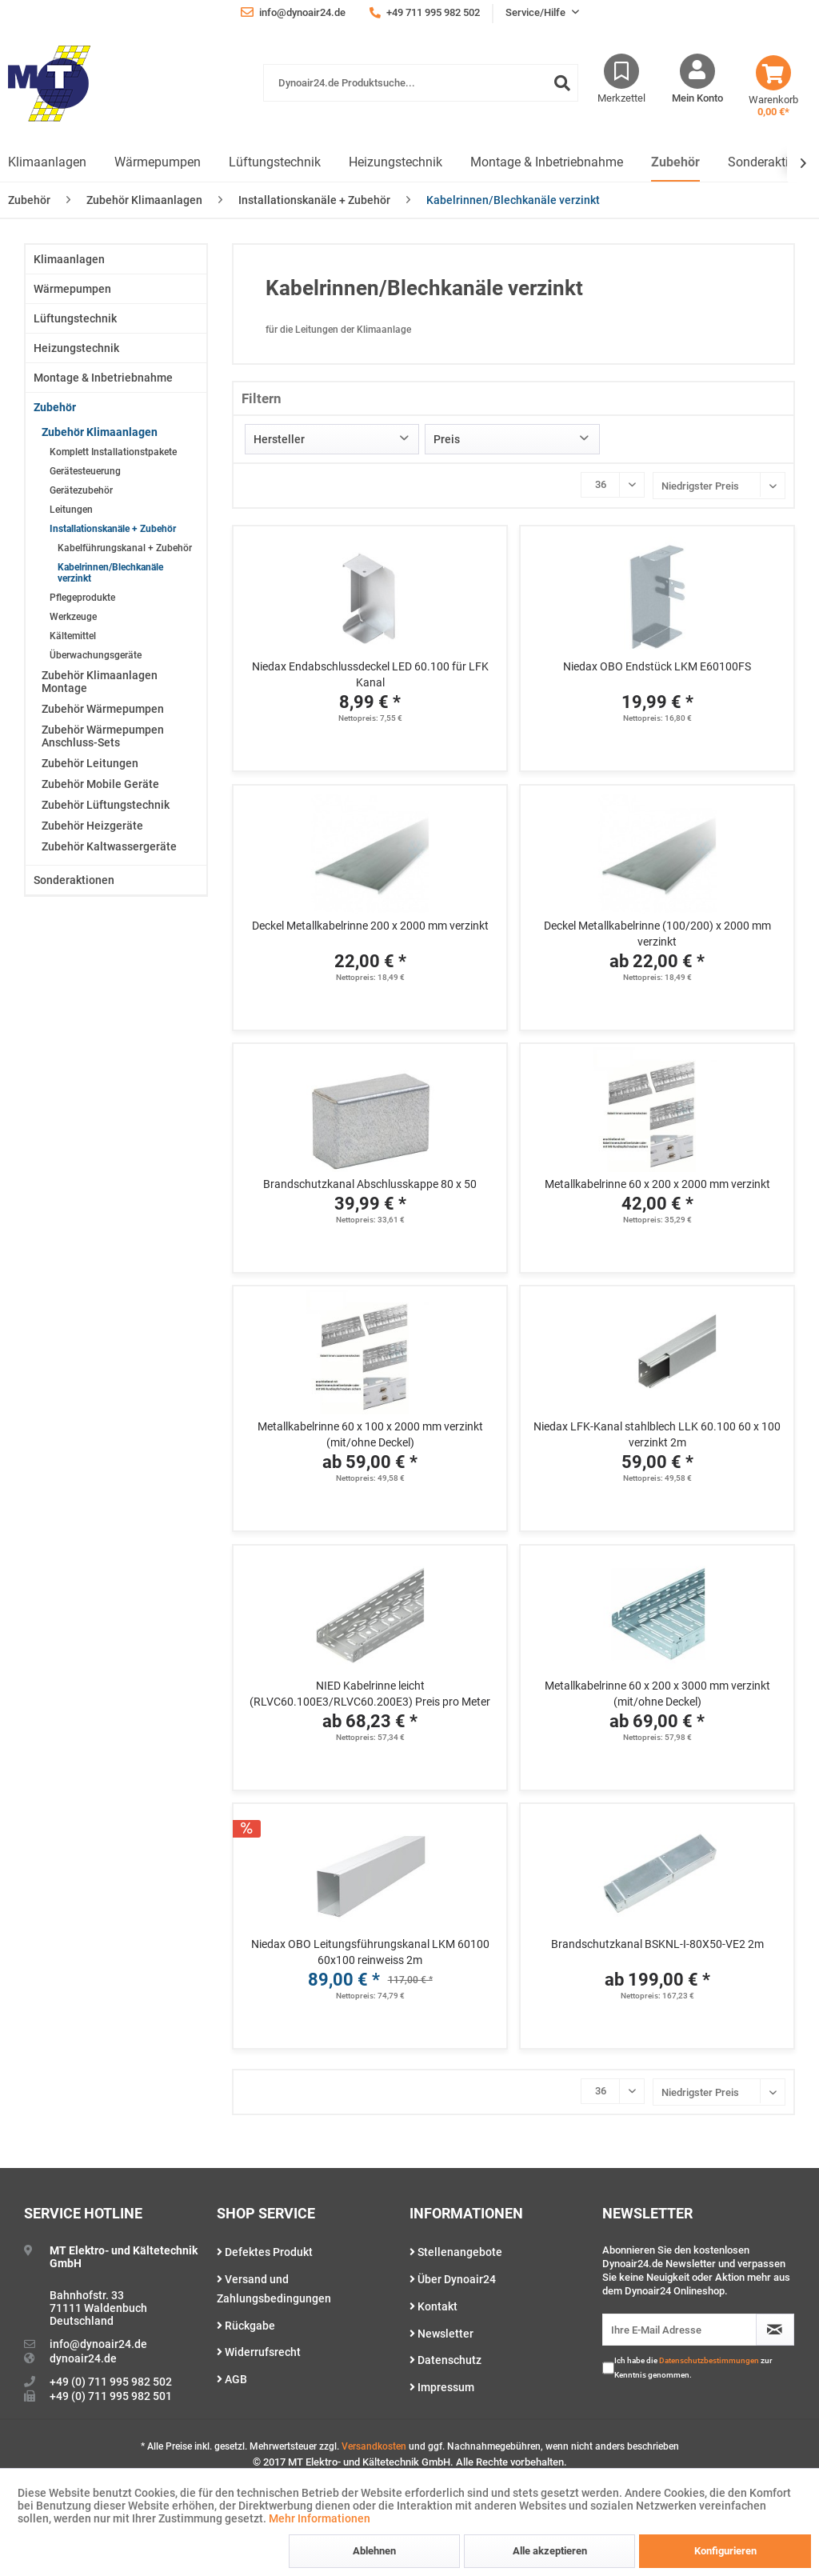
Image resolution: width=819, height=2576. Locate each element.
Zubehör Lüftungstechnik (106, 804)
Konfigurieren (725, 2551)
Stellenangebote (456, 2252)
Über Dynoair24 (453, 2279)
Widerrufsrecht (259, 2352)
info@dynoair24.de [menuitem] (293, 12)
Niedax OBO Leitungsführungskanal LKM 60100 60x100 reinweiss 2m (370, 1952)
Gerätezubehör (81, 490)
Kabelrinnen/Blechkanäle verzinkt (110, 573)
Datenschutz (445, 2360)
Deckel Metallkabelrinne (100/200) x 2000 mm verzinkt (657, 933)
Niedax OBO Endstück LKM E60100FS (657, 666)
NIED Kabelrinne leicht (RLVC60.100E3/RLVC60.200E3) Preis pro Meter (370, 1693)
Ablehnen (374, 2551)
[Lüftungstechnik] (275, 163)
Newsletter (441, 2333)
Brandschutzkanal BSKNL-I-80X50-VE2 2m (657, 1944)
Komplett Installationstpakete (113, 452)
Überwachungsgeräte (96, 655)
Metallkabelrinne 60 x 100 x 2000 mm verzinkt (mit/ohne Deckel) (370, 1434)
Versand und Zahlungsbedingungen (274, 2289)
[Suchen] (562, 83)
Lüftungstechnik (75, 318)
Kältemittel (73, 636)
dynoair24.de (83, 2358)
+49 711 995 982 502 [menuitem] (425, 12)
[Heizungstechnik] (395, 163)
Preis (446, 439)
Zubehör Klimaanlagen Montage (100, 681)
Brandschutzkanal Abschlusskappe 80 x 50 (370, 1184)
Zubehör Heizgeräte (92, 825)
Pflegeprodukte (82, 597)
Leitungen (71, 509)
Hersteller (279, 439)
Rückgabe (246, 2325)
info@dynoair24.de (98, 2344)
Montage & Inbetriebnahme (103, 377)
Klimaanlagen (69, 259)
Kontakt (433, 2306)
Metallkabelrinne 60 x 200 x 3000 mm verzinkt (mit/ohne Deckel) (657, 1693)
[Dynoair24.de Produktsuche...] (420, 83)
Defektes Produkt (265, 2252)
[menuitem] (420, 91)
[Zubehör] (675, 163)
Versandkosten (374, 2446)
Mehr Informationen (319, 2518)
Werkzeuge (73, 616)
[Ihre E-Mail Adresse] (679, 2330)
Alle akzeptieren (550, 2551)
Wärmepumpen (72, 288)
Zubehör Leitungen (90, 763)
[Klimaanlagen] (47, 163)
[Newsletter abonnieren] (775, 2330)
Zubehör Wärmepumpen (103, 708)
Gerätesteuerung (85, 471)
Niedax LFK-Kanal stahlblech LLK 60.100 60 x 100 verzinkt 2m (657, 1434)
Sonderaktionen (74, 880)
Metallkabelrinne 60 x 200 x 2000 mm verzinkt (657, 1184)
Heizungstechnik (76, 348)
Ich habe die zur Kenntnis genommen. (693, 2367)
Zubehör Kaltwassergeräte (109, 846)
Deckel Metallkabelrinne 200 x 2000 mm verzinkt (370, 925)
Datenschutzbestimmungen (709, 2360)
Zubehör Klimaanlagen (100, 432)
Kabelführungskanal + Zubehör (125, 548)
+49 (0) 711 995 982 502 (111, 2381)
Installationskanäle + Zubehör (113, 528)
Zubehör (55, 407)
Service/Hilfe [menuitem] (536, 12)
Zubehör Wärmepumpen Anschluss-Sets (103, 736)
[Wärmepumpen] (157, 163)
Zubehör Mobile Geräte (100, 784)
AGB (232, 2379)
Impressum (442, 2387)
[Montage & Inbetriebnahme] (546, 163)
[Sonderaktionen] (772, 163)
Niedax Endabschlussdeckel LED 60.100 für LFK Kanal (370, 674)
